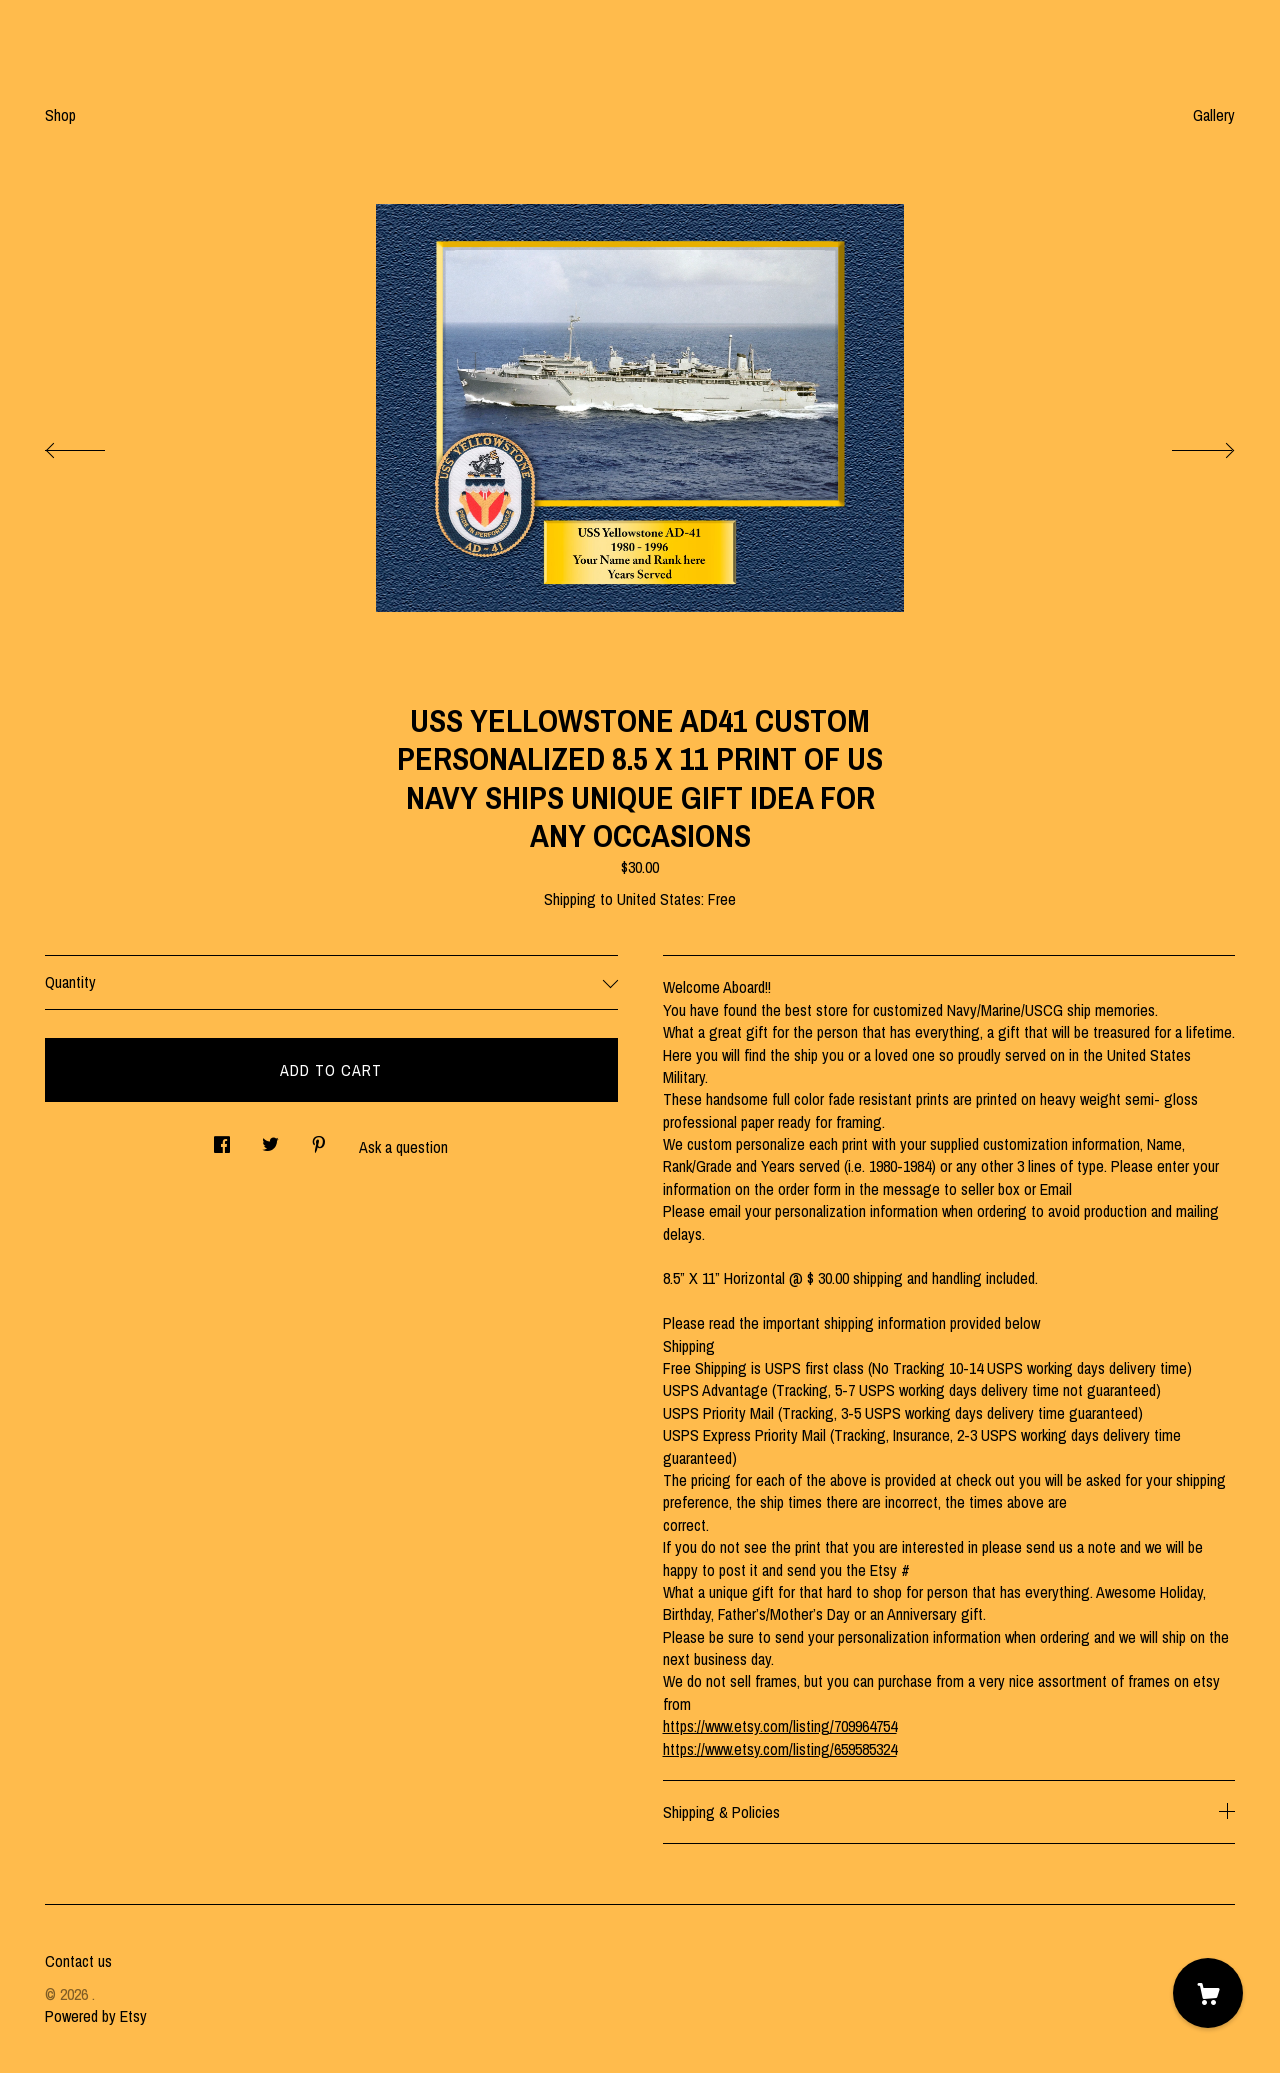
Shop (60, 115)
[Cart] (1208, 1993)
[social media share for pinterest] (319, 1138)
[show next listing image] (1185, 445)
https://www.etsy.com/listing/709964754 (780, 1726)
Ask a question (403, 1147)
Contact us (78, 1961)
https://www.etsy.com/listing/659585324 (780, 1749)
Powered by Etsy (96, 2016)
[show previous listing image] (95, 445)
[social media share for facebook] (222, 1138)
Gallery (1214, 115)
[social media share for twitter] (270, 1138)
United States (659, 899)
